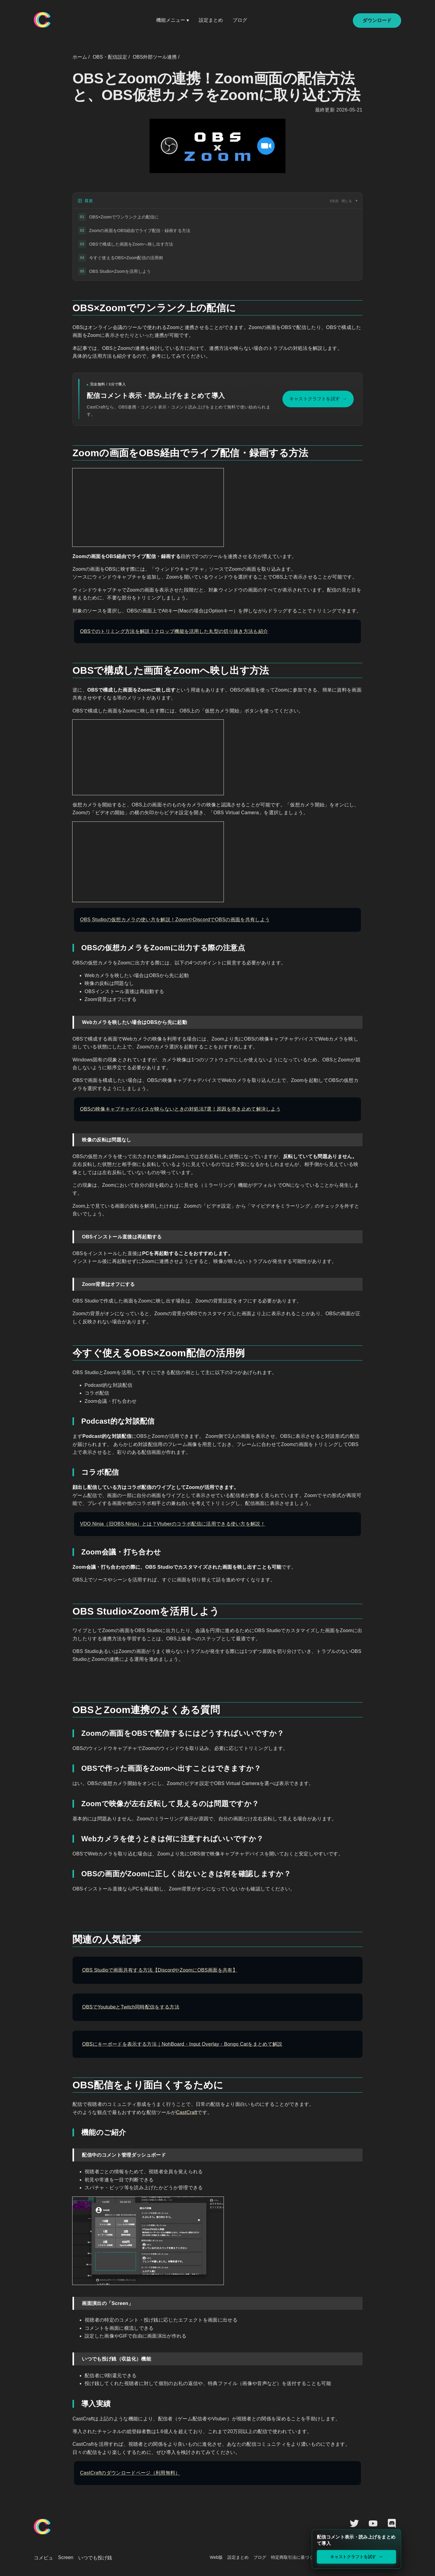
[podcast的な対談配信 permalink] (71, 1421)
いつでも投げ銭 (95, 2557)
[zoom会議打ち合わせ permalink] (71, 1552)
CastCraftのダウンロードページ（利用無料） (130, 2472)
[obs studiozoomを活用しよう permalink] (69, 1609)
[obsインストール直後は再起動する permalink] (70, 1233)
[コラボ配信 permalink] (71, 1472)
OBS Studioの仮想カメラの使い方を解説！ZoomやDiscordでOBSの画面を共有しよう (175, 919)
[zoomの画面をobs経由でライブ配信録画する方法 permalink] (69, 450)
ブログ (240, 20)
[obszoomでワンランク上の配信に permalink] (69, 305)
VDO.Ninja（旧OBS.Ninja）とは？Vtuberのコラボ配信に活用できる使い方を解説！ (172, 1523)
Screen (65, 2557)
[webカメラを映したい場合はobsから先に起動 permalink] (70, 1019)
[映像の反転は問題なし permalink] (70, 1136)
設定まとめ (211, 20)
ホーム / (81, 57)
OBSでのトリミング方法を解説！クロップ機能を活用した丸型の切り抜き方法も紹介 (174, 631)
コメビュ (43, 2557)
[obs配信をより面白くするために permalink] (69, 2082)
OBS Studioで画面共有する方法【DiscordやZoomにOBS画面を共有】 (159, 1970)
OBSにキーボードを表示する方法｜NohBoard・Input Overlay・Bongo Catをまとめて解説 (182, 2044)
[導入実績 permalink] (71, 2404)
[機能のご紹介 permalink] (71, 2132)
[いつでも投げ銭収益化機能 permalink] (70, 2355)
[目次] (217, 200)
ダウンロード (377, 20)
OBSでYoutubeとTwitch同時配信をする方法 (130, 2006)
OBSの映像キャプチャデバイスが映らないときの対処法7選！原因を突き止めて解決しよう (180, 1109)
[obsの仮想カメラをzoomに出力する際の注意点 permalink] (71, 948)
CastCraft (186, 2112)
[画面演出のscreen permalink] (70, 2300)
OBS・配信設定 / (111, 57)
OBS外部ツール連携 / (156, 57)
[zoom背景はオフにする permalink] (70, 1281)
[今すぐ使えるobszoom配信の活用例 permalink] (69, 1350)
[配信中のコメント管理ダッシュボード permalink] (70, 2151)
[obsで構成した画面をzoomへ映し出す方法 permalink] (69, 668)
